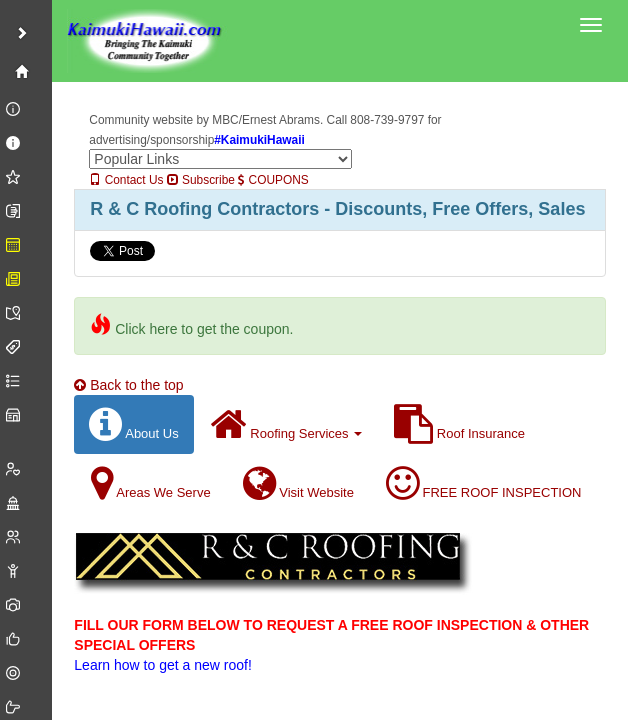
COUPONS (273, 180)
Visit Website (298, 483)
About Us (133, 424)
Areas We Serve (150, 483)
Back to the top (128, 385)
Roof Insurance (459, 424)
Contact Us (126, 180)
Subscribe (201, 180)
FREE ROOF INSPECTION (484, 483)
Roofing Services (287, 424)
